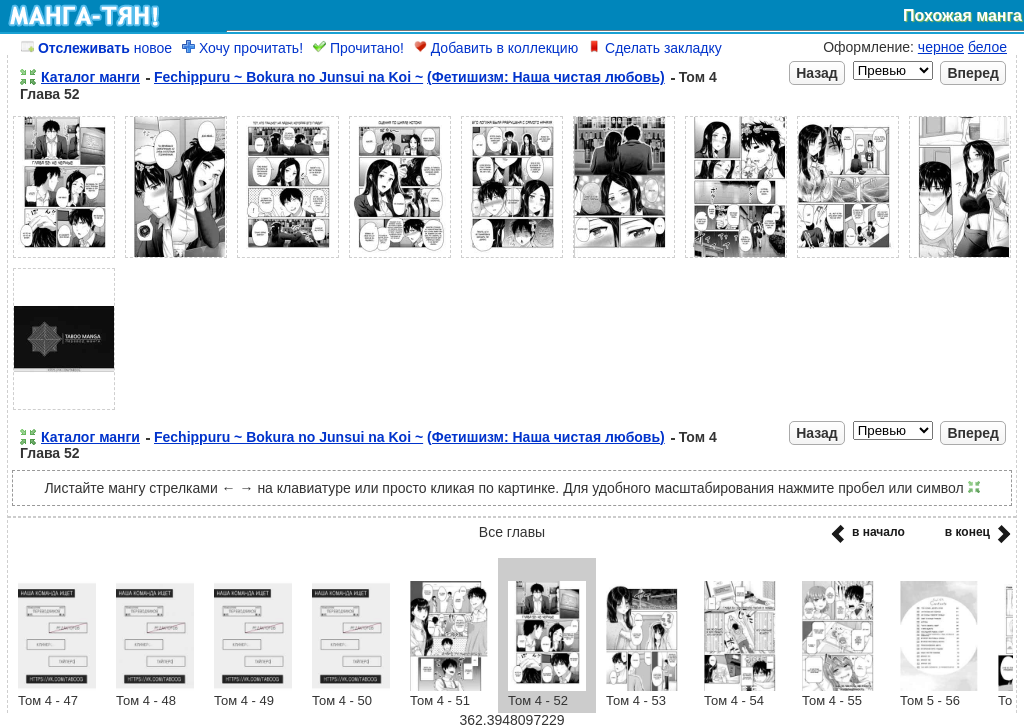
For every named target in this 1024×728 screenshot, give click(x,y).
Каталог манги (90, 77)
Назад (817, 73)
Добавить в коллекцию (496, 48)
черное (941, 47)
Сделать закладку (655, 48)
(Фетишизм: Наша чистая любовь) (546, 77)
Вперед (973, 73)
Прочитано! (358, 48)
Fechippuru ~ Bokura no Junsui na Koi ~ (288, 77)
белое (987, 47)
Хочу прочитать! (242, 48)
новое (96, 48)
